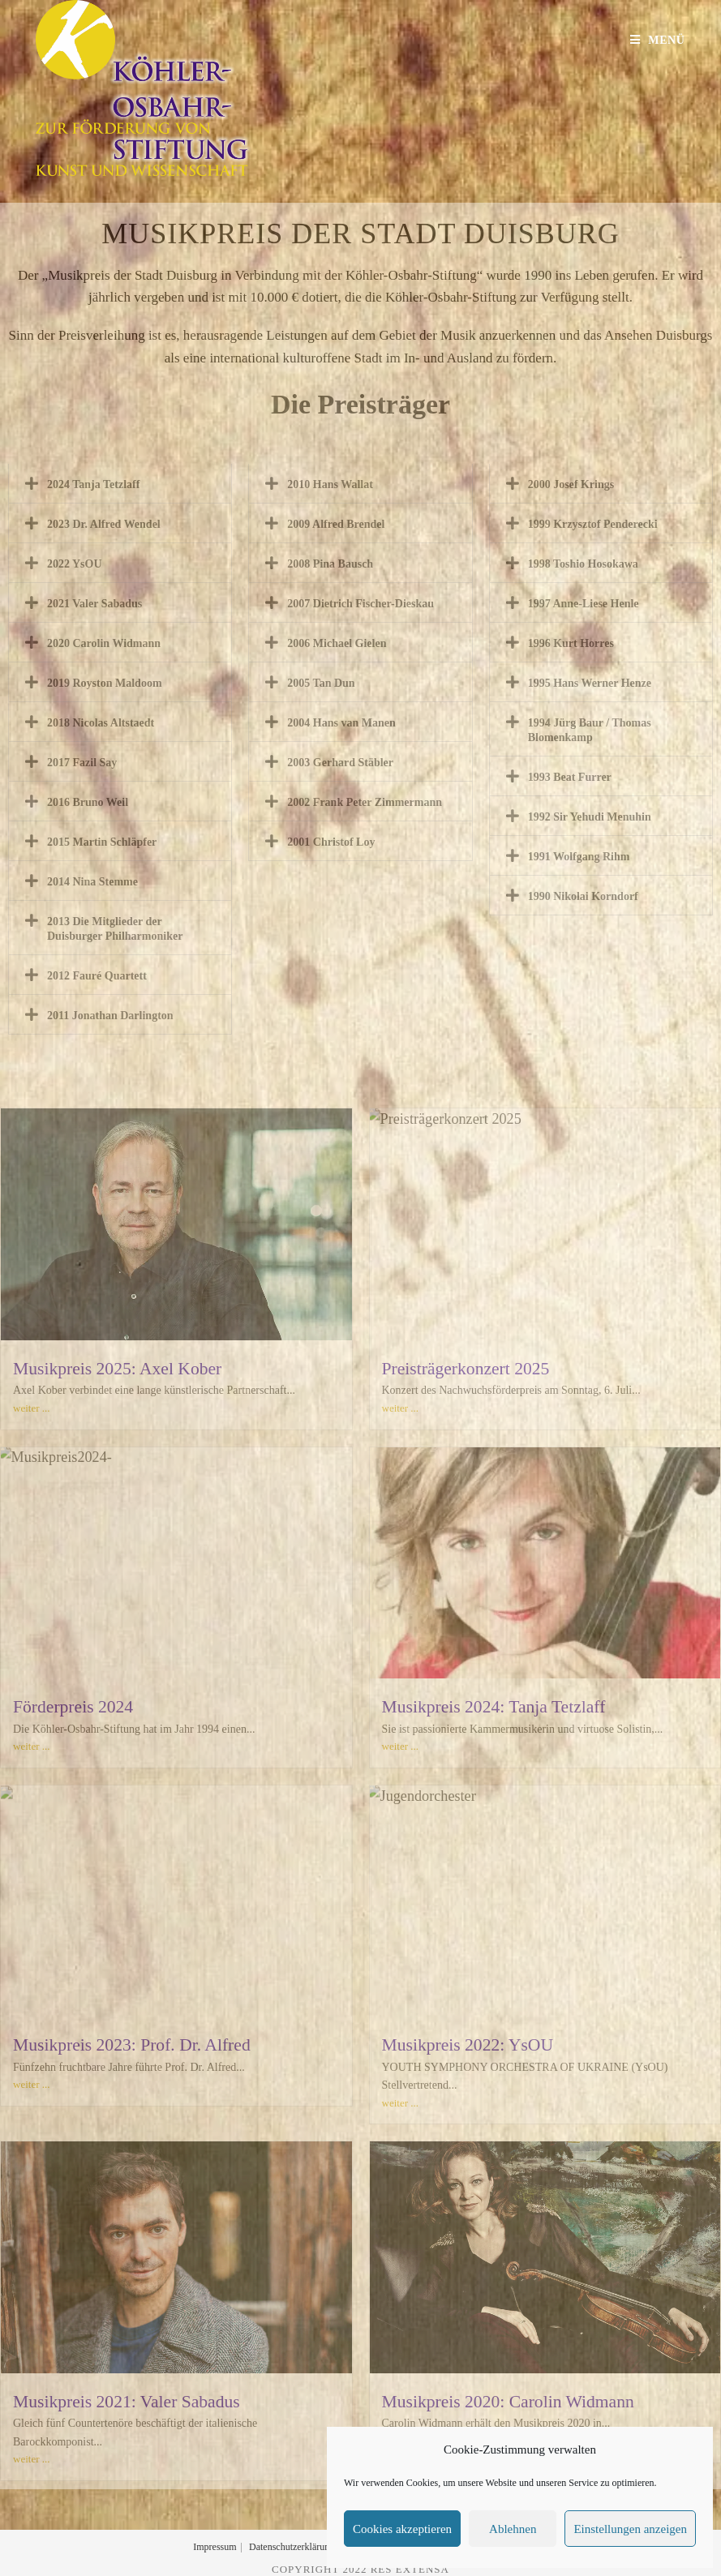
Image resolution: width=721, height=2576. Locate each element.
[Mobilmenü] (657, 40)
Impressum (214, 2546)
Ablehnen (512, 2528)
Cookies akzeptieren (402, 2528)
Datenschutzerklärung (291, 2546)
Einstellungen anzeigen (630, 2528)
